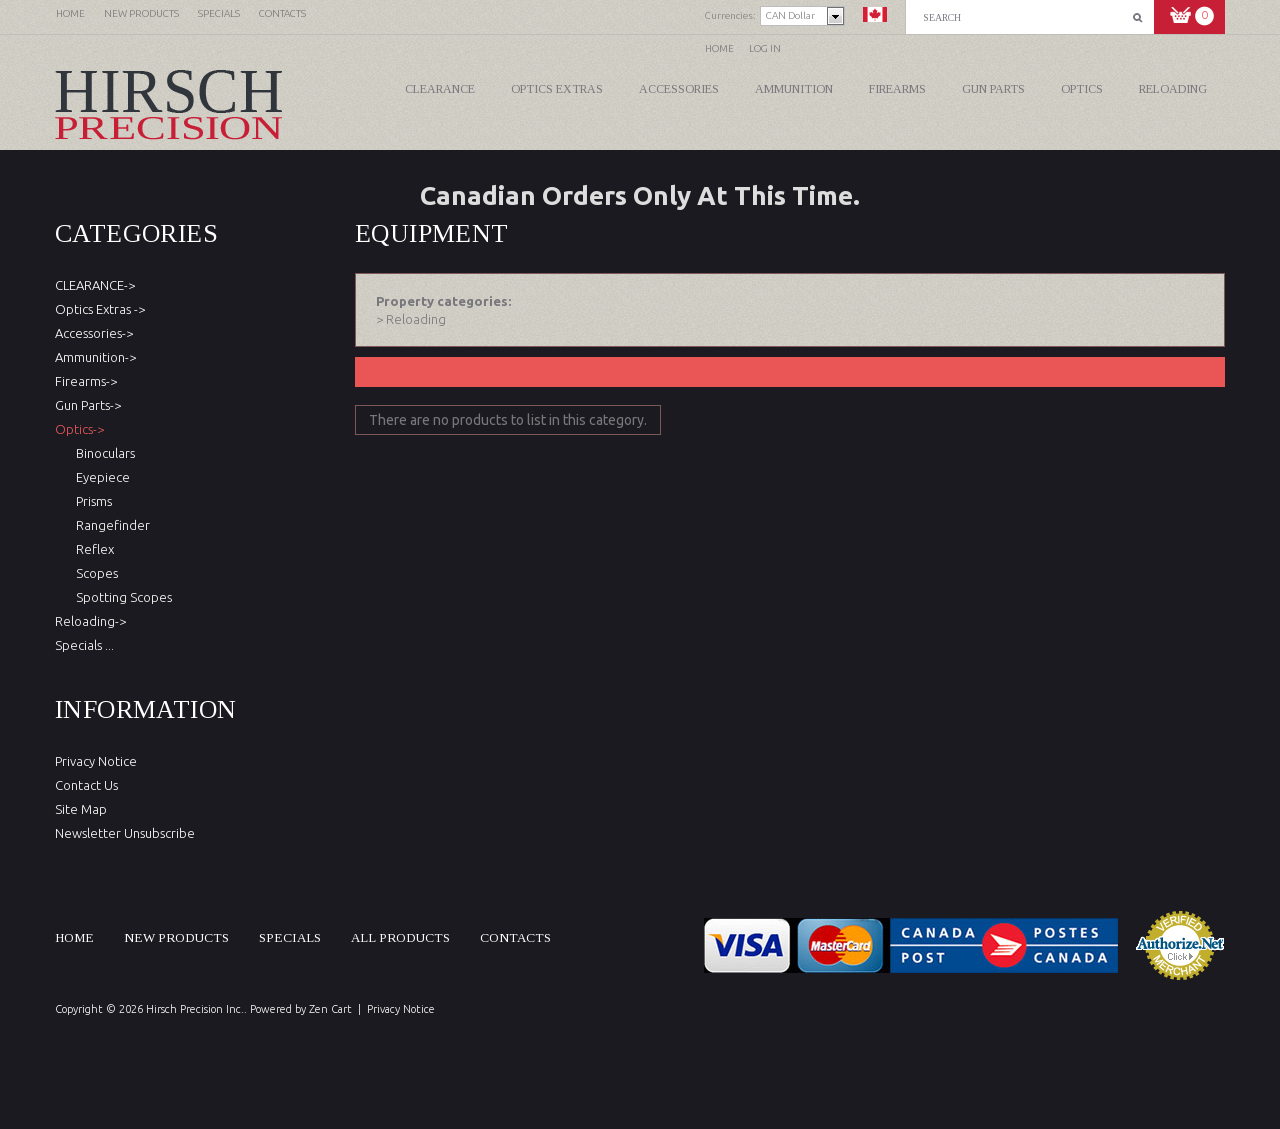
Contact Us (86, 785)
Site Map (81, 809)
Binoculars (102, 453)
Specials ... (84, 645)
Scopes (94, 573)
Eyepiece (100, 477)
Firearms (897, 89)
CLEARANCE (440, 89)
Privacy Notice (96, 761)
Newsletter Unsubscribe (125, 833)
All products (400, 937)
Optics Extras (557, 89)
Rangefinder (110, 525)
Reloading (1173, 89)
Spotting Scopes (121, 597)
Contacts (515, 937)
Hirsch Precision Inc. (195, 1009)
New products (176, 937)
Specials (290, 937)
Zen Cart (330, 1009)
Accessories (679, 89)
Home (719, 48)
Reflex (92, 549)
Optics (1082, 89)
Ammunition (794, 89)
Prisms (91, 501)
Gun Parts (993, 89)
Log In (765, 48)
